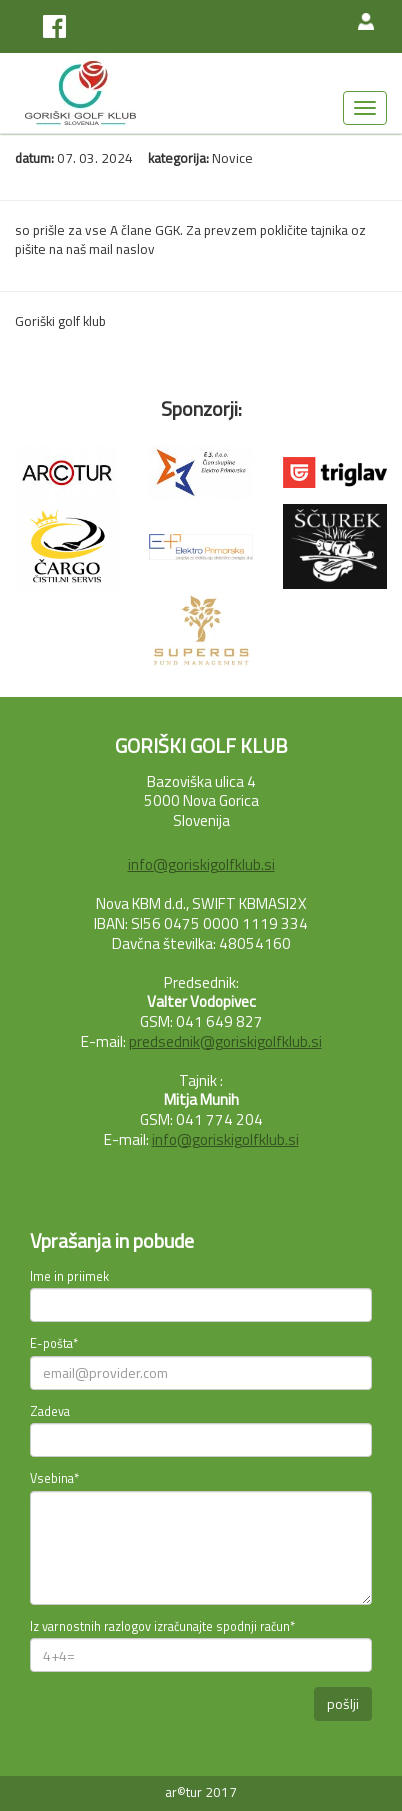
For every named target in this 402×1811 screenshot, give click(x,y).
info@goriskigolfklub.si (201, 864)
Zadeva (50, 1412)
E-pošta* (54, 1344)
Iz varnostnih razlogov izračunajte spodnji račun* (162, 1627)
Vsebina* (54, 1479)
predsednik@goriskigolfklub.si (225, 1041)
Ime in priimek (69, 1277)
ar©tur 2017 (201, 1792)
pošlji (343, 1703)
